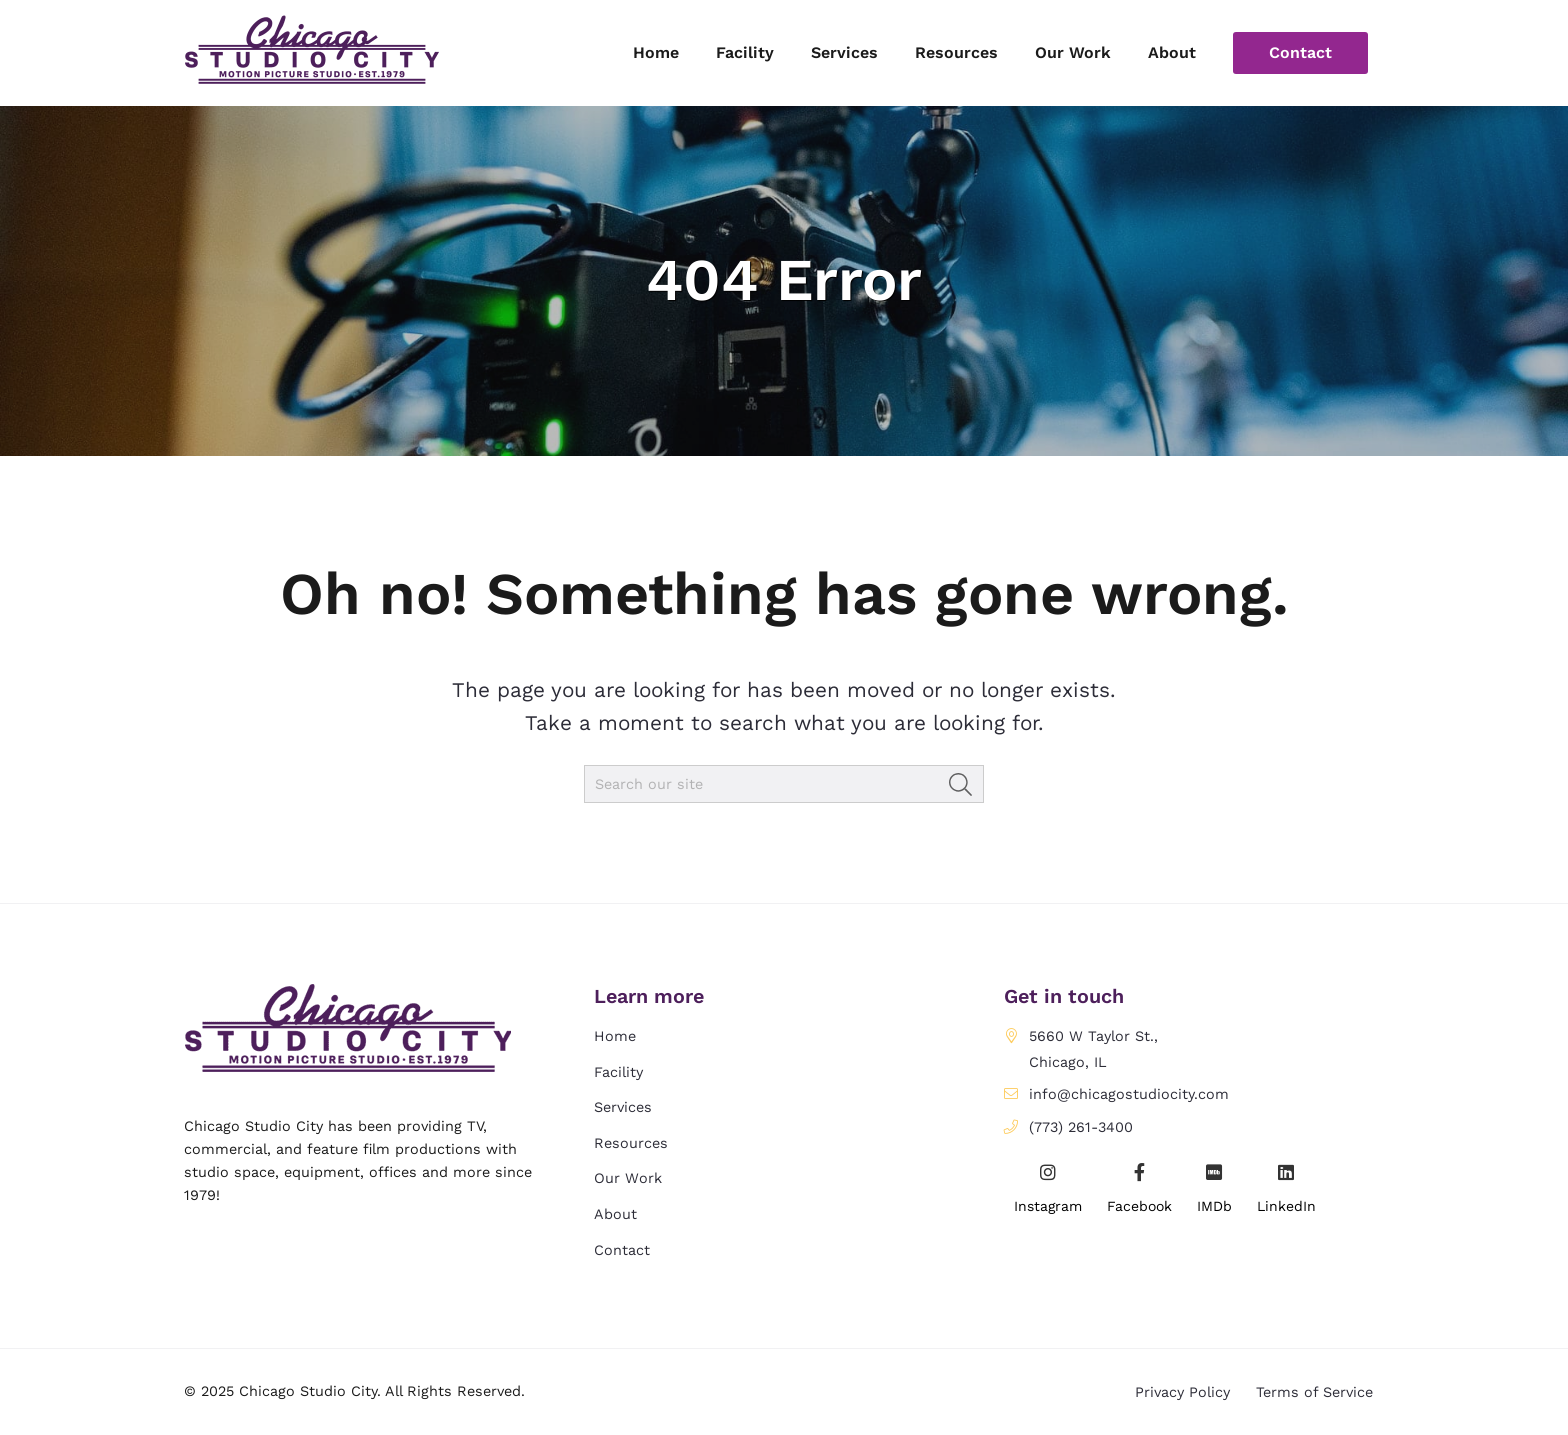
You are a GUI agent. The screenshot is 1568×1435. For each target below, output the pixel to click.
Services (623, 1107)
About (615, 1214)
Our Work (628, 1178)
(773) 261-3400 (1081, 1127)
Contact (622, 1250)
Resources (631, 1143)
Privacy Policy (1182, 1391)
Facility (618, 1072)
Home (615, 1036)
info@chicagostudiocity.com (1129, 1094)
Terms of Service (1314, 1391)
